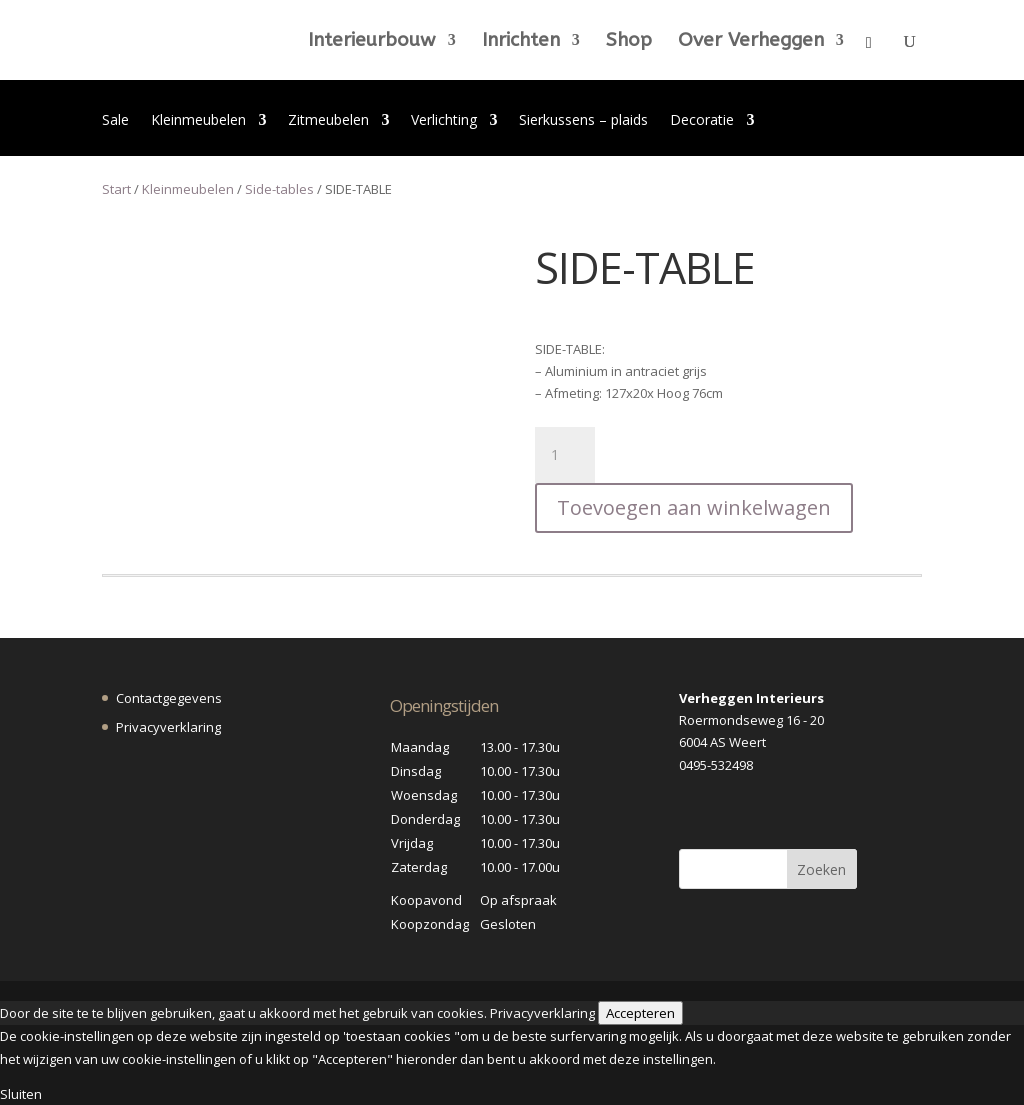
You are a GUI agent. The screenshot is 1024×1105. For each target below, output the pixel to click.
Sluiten (21, 1094)
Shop (629, 42)
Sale (115, 121)
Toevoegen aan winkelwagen (694, 507)
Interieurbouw (372, 42)
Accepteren (640, 1013)
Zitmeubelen (328, 121)
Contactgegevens (169, 698)
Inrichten (521, 42)
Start (116, 189)
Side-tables (279, 189)
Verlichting (444, 121)
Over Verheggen (751, 42)
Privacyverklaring (168, 727)
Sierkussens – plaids (583, 121)
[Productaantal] (565, 455)
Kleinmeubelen (198, 121)
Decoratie (702, 121)
